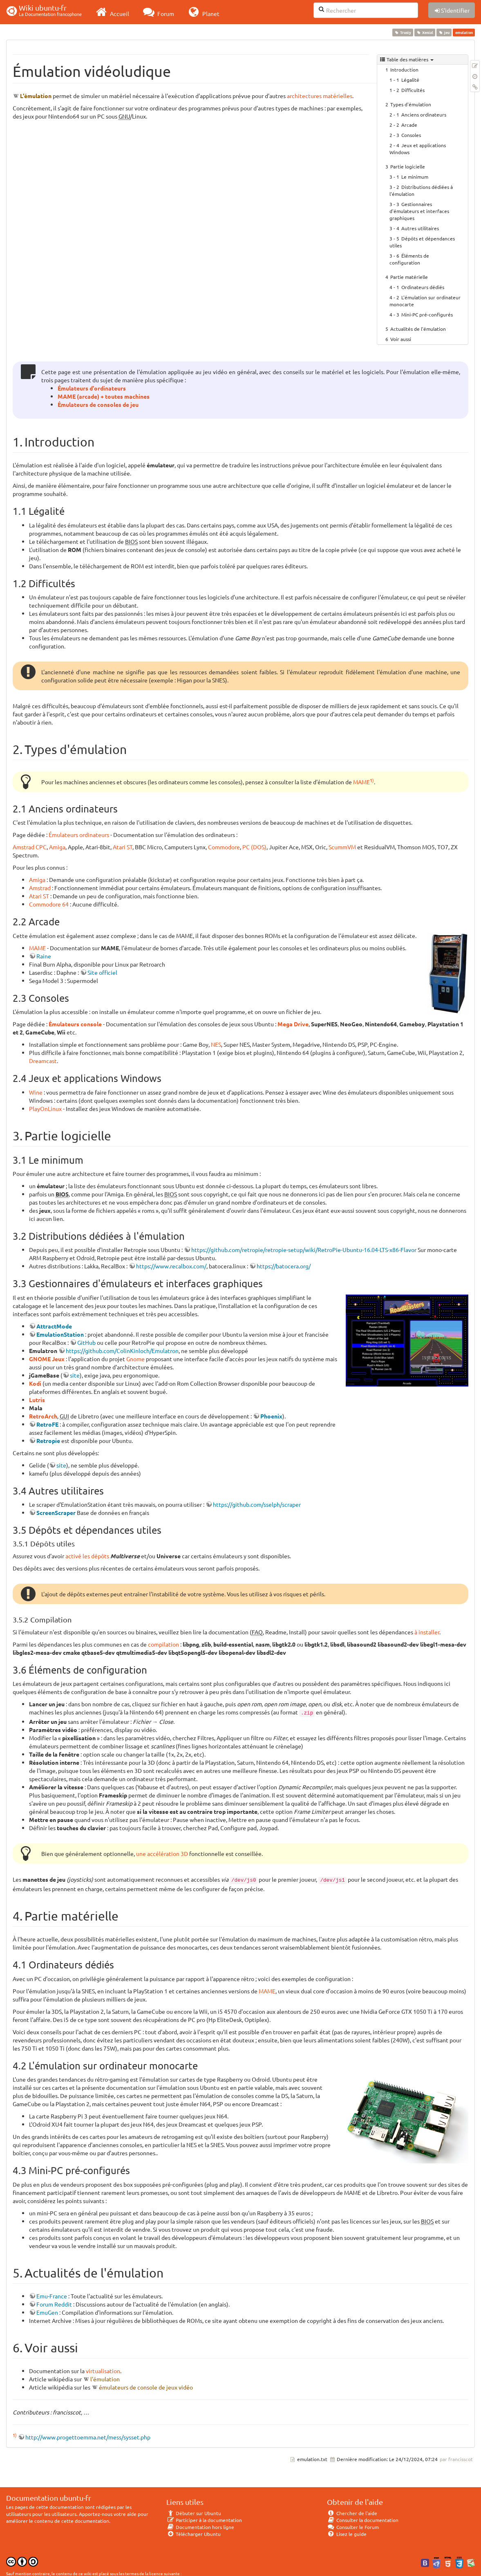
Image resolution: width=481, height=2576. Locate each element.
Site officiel (102, 972)
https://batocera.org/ (284, 1266)
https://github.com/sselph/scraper (257, 1504)
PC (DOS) (254, 846)
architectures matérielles (319, 95)
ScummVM (342, 846)
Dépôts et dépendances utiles (422, 242)
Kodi (35, 1383)
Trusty (402, 32)
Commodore (224, 846)
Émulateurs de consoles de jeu (98, 404)
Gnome (135, 1358)
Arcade (409, 124)
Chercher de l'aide (352, 2513)
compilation (163, 1644)
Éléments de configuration (409, 259)
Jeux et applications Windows (417, 148)
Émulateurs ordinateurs (79, 834)
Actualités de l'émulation (418, 328)
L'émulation (35, 95)
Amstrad (40, 887)
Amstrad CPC (30, 846)
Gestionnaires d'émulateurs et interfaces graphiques (419, 211)
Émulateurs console (75, 1024)
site (75, 1375)
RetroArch (43, 1416)
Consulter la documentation (362, 2520)
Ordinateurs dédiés (422, 287)
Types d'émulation (410, 104)
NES (216, 1044)
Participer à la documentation (204, 2520)
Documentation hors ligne (200, 2527)
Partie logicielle (407, 166)
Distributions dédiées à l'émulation (421, 190)
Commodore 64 (49, 904)
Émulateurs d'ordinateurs (92, 388)
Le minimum (414, 176)
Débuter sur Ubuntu (193, 2513)
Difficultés (413, 90)
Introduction (404, 69)
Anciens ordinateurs (423, 114)
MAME (361, 781)
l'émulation (105, 2379)
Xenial (424, 32)
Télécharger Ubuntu (193, 2534)
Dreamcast (43, 1060)
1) (372, 780)
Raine (43, 956)
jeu (444, 32)
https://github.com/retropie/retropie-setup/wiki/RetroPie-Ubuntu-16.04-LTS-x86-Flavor (303, 1249)
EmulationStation (60, 1334)
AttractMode (54, 1326)
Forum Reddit (54, 2304)
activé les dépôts (87, 1556)
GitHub (86, 1342)
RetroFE (47, 1424)
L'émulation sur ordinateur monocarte (425, 300)
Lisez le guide (347, 2534)
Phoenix (271, 1416)
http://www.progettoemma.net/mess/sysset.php (87, 2437)
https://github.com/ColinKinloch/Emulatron (122, 1350)
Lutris (37, 1399)
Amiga (57, 846)
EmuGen (47, 2312)
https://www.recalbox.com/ (171, 1266)
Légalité (410, 79)
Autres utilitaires (420, 228)
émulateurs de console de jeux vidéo (146, 2387)
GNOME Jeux (47, 1358)
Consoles (411, 135)
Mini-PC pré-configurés (427, 314)
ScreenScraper (56, 1512)
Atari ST (122, 846)
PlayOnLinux (45, 1108)
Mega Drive (293, 1024)
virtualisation (103, 2370)
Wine (36, 1092)
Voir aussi (400, 339)
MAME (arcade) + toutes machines (104, 396)
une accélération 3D (162, 1853)
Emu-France (51, 2296)
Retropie (48, 1440)
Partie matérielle (409, 277)
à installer (426, 1632)
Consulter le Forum (353, 2527)
